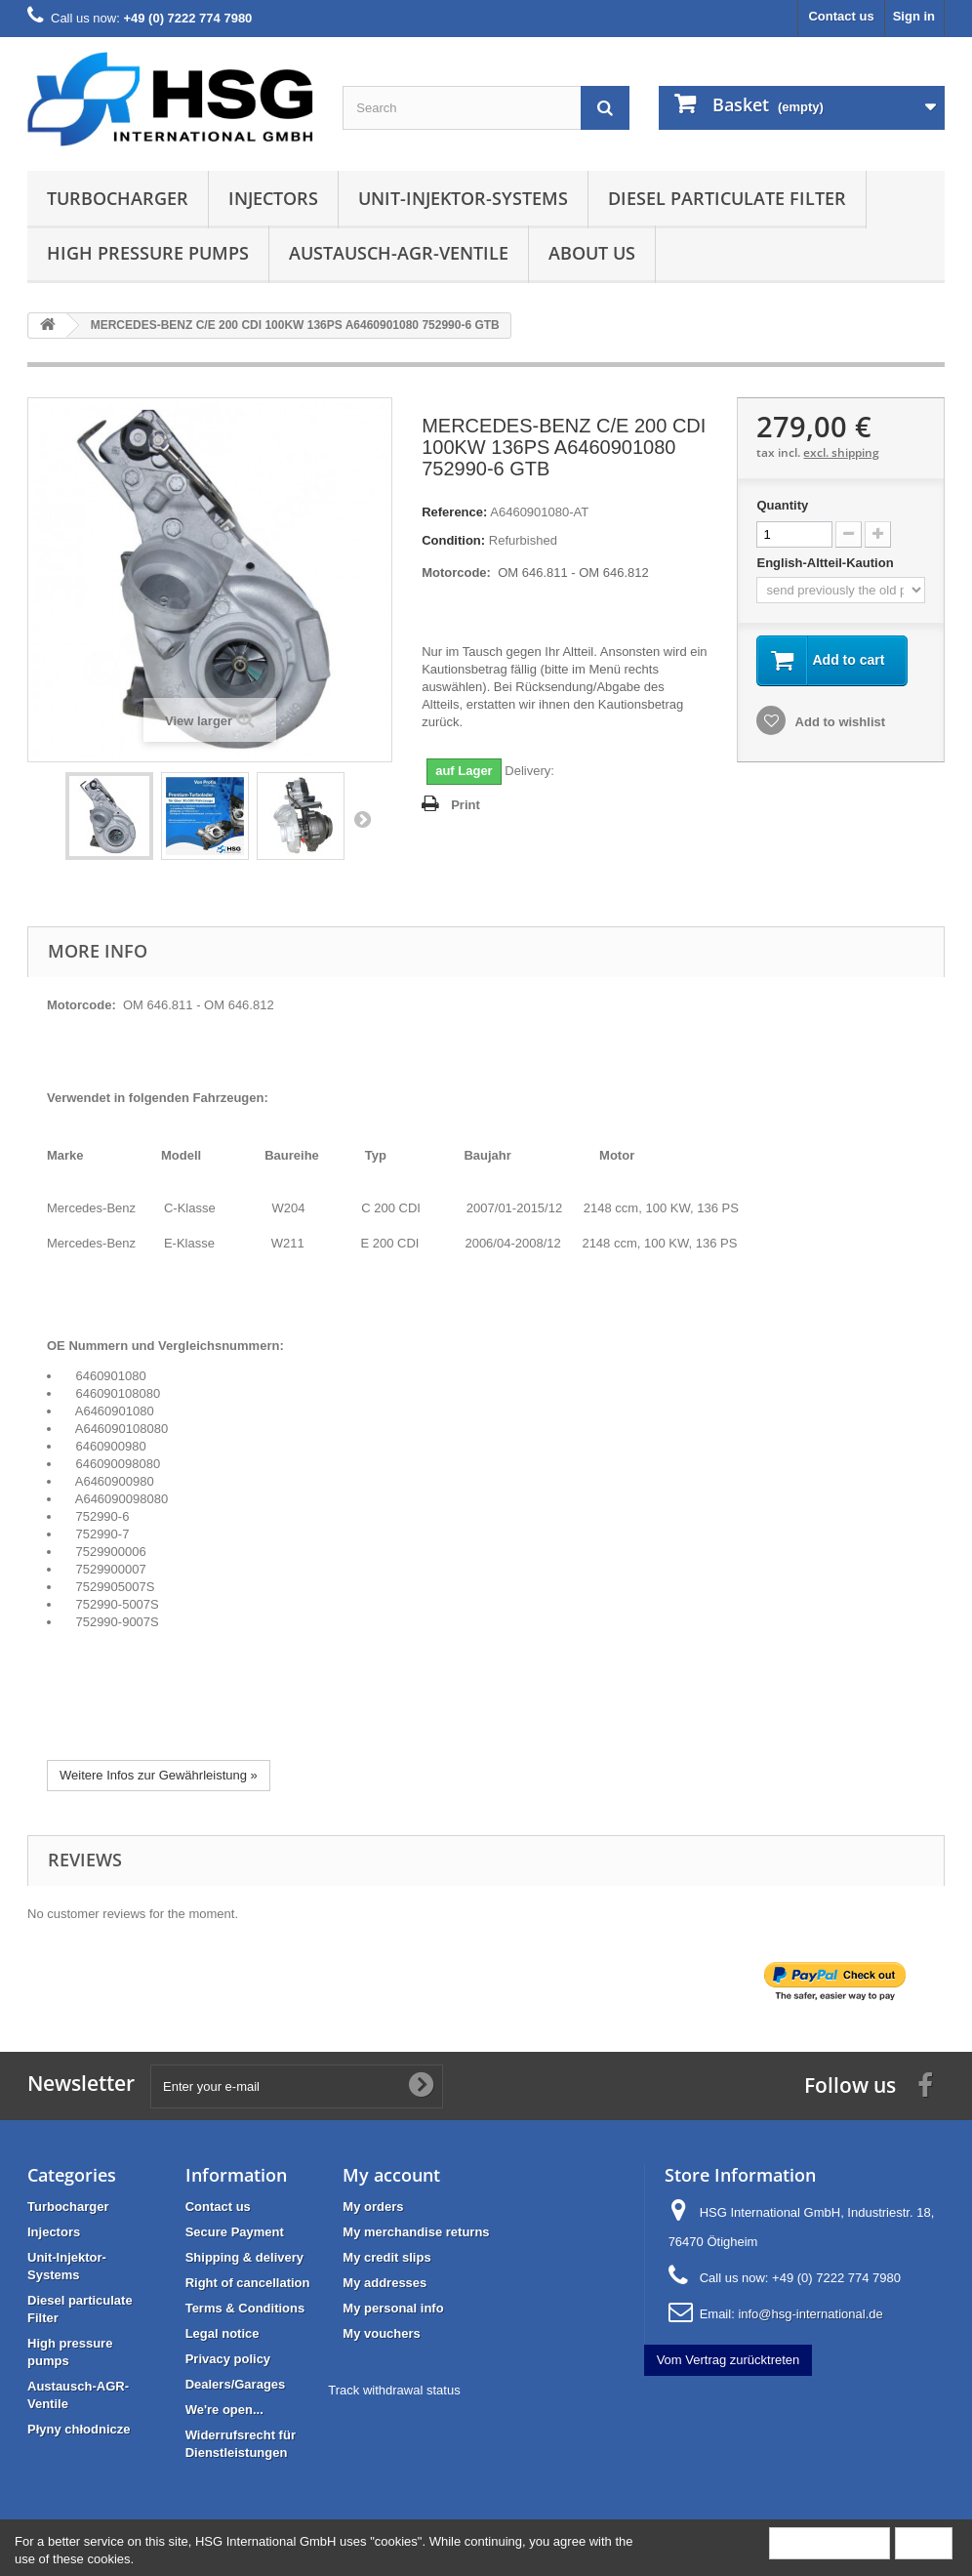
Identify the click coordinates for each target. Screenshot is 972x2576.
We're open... (224, 2409)
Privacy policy (227, 2358)
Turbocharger (117, 198)
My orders (373, 2206)
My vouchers (381, 2333)
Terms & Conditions (245, 2308)
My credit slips (386, 2257)
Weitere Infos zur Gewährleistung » (159, 1775)
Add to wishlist (838, 722)
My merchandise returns (416, 2232)
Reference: (454, 512)
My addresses (384, 2282)
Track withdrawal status (394, 2390)
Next (362, 819)
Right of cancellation (247, 2282)
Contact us (840, 16)
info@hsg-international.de (810, 2314)
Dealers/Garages (235, 2384)
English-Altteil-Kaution (826, 562)
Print (465, 804)
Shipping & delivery (244, 2257)
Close (924, 2542)
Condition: (453, 540)
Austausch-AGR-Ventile (398, 253)
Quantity (782, 505)
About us (591, 253)
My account (391, 2175)
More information (829, 2542)
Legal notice (222, 2333)
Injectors (273, 198)
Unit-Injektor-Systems (463, 198)
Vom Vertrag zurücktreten (728, 2359)
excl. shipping (841, 452)
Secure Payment (234, 2232)
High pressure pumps (148, 253)
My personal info (393, 2308)
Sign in (914, 16)
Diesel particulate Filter (727, 198)
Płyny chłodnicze (78, 2429)
